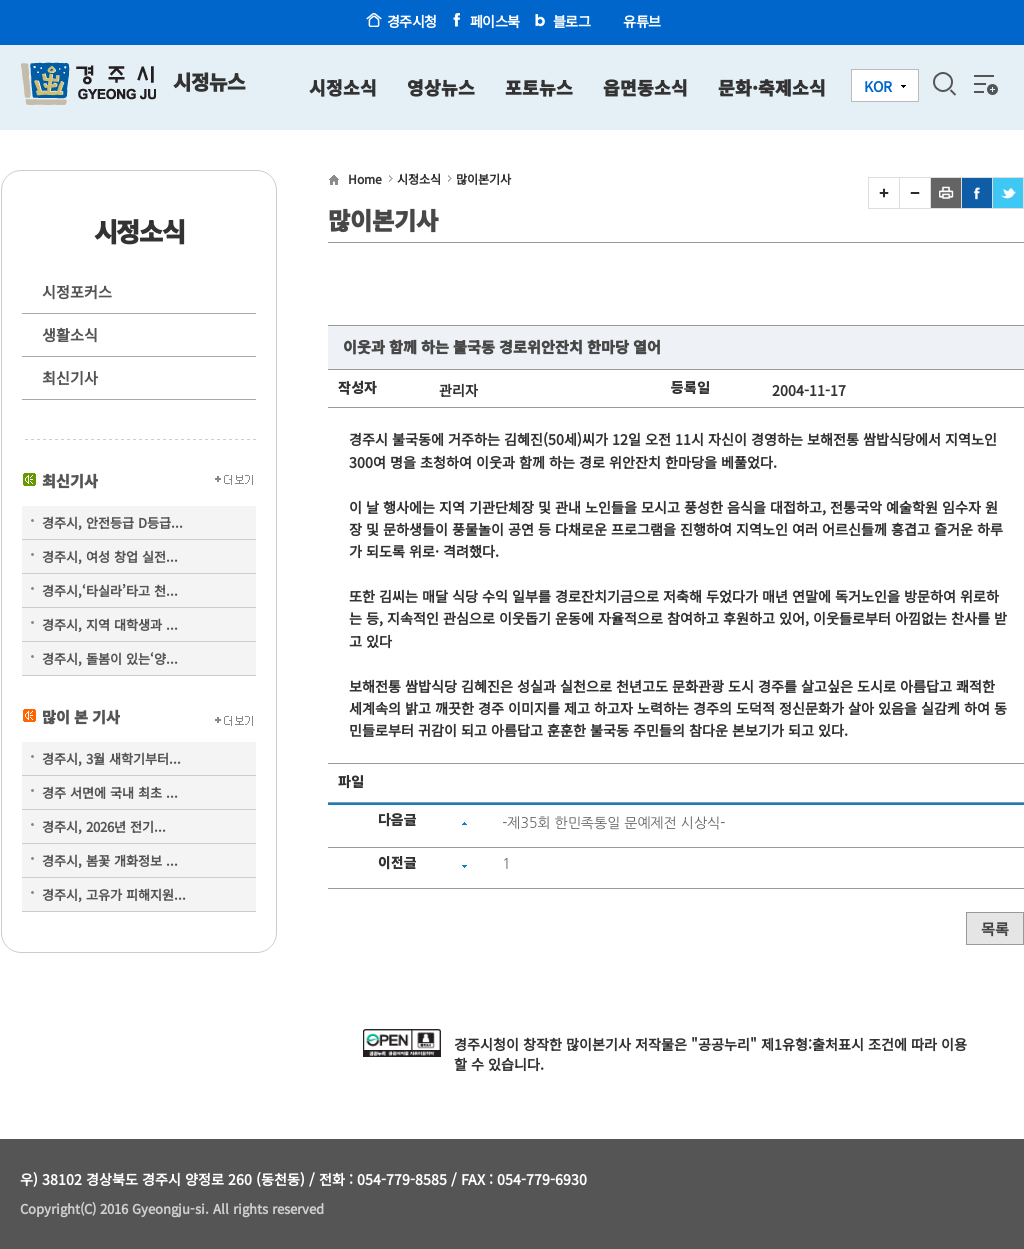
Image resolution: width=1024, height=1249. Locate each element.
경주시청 (412, 21)
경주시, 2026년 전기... (104, 826)
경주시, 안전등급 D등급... (112, 522)
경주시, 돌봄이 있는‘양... (110, 658)
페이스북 (495, 21)
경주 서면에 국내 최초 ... (110, 792)
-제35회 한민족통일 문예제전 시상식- (613, 823)
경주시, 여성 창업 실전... (110, 556)
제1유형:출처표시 (812, 1044)
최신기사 (70, 377)
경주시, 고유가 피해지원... (114, 894)
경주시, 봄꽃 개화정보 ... (110, 860)
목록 (995, 928)
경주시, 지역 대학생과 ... (110, 624)
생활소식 (70, 334)
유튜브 (642, 21)
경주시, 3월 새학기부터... (111, 758)
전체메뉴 (984, 84)
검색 (944, 84)
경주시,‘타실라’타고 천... (110, 590)
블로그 (572, 21)
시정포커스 (77, 291)
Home (365, 178)
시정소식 (419, 178)
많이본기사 (483, 178)
